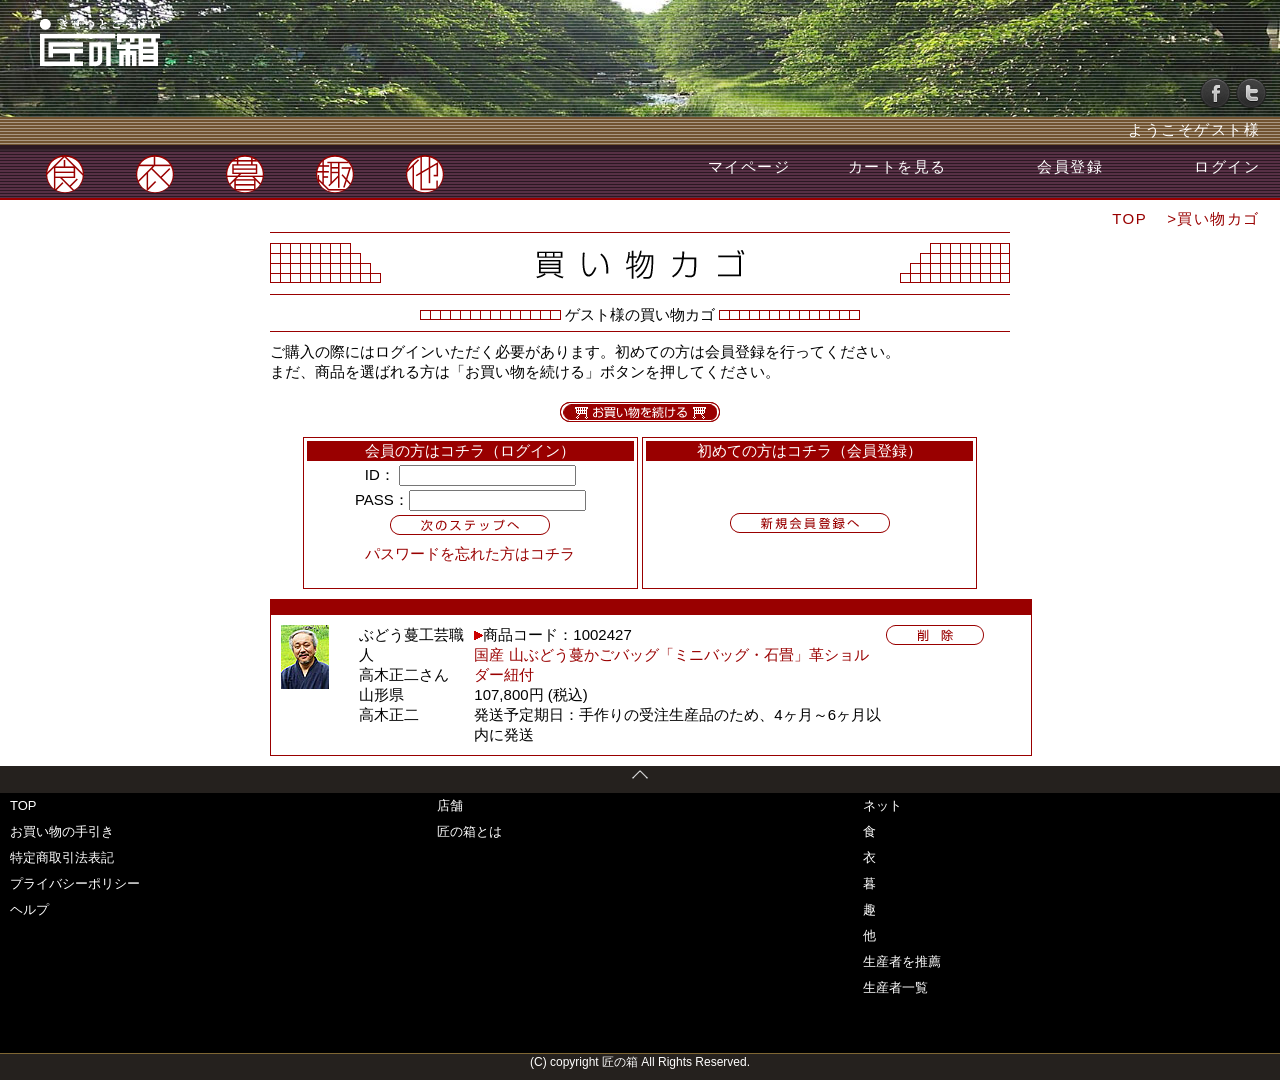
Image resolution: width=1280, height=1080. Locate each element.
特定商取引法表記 (62, 857)
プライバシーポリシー (75, 883)
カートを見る (897, 166)
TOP (1129, 218)
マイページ (749, 166)
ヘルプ (29, 909)
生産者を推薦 (902, 961)
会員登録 (1070, 166)
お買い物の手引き (62, 831)
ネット (882, 805)
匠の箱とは (469, 831)
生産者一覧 (895, 987)
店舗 (450, 805)
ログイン (1227, 166)
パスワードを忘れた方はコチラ (470, 553)
